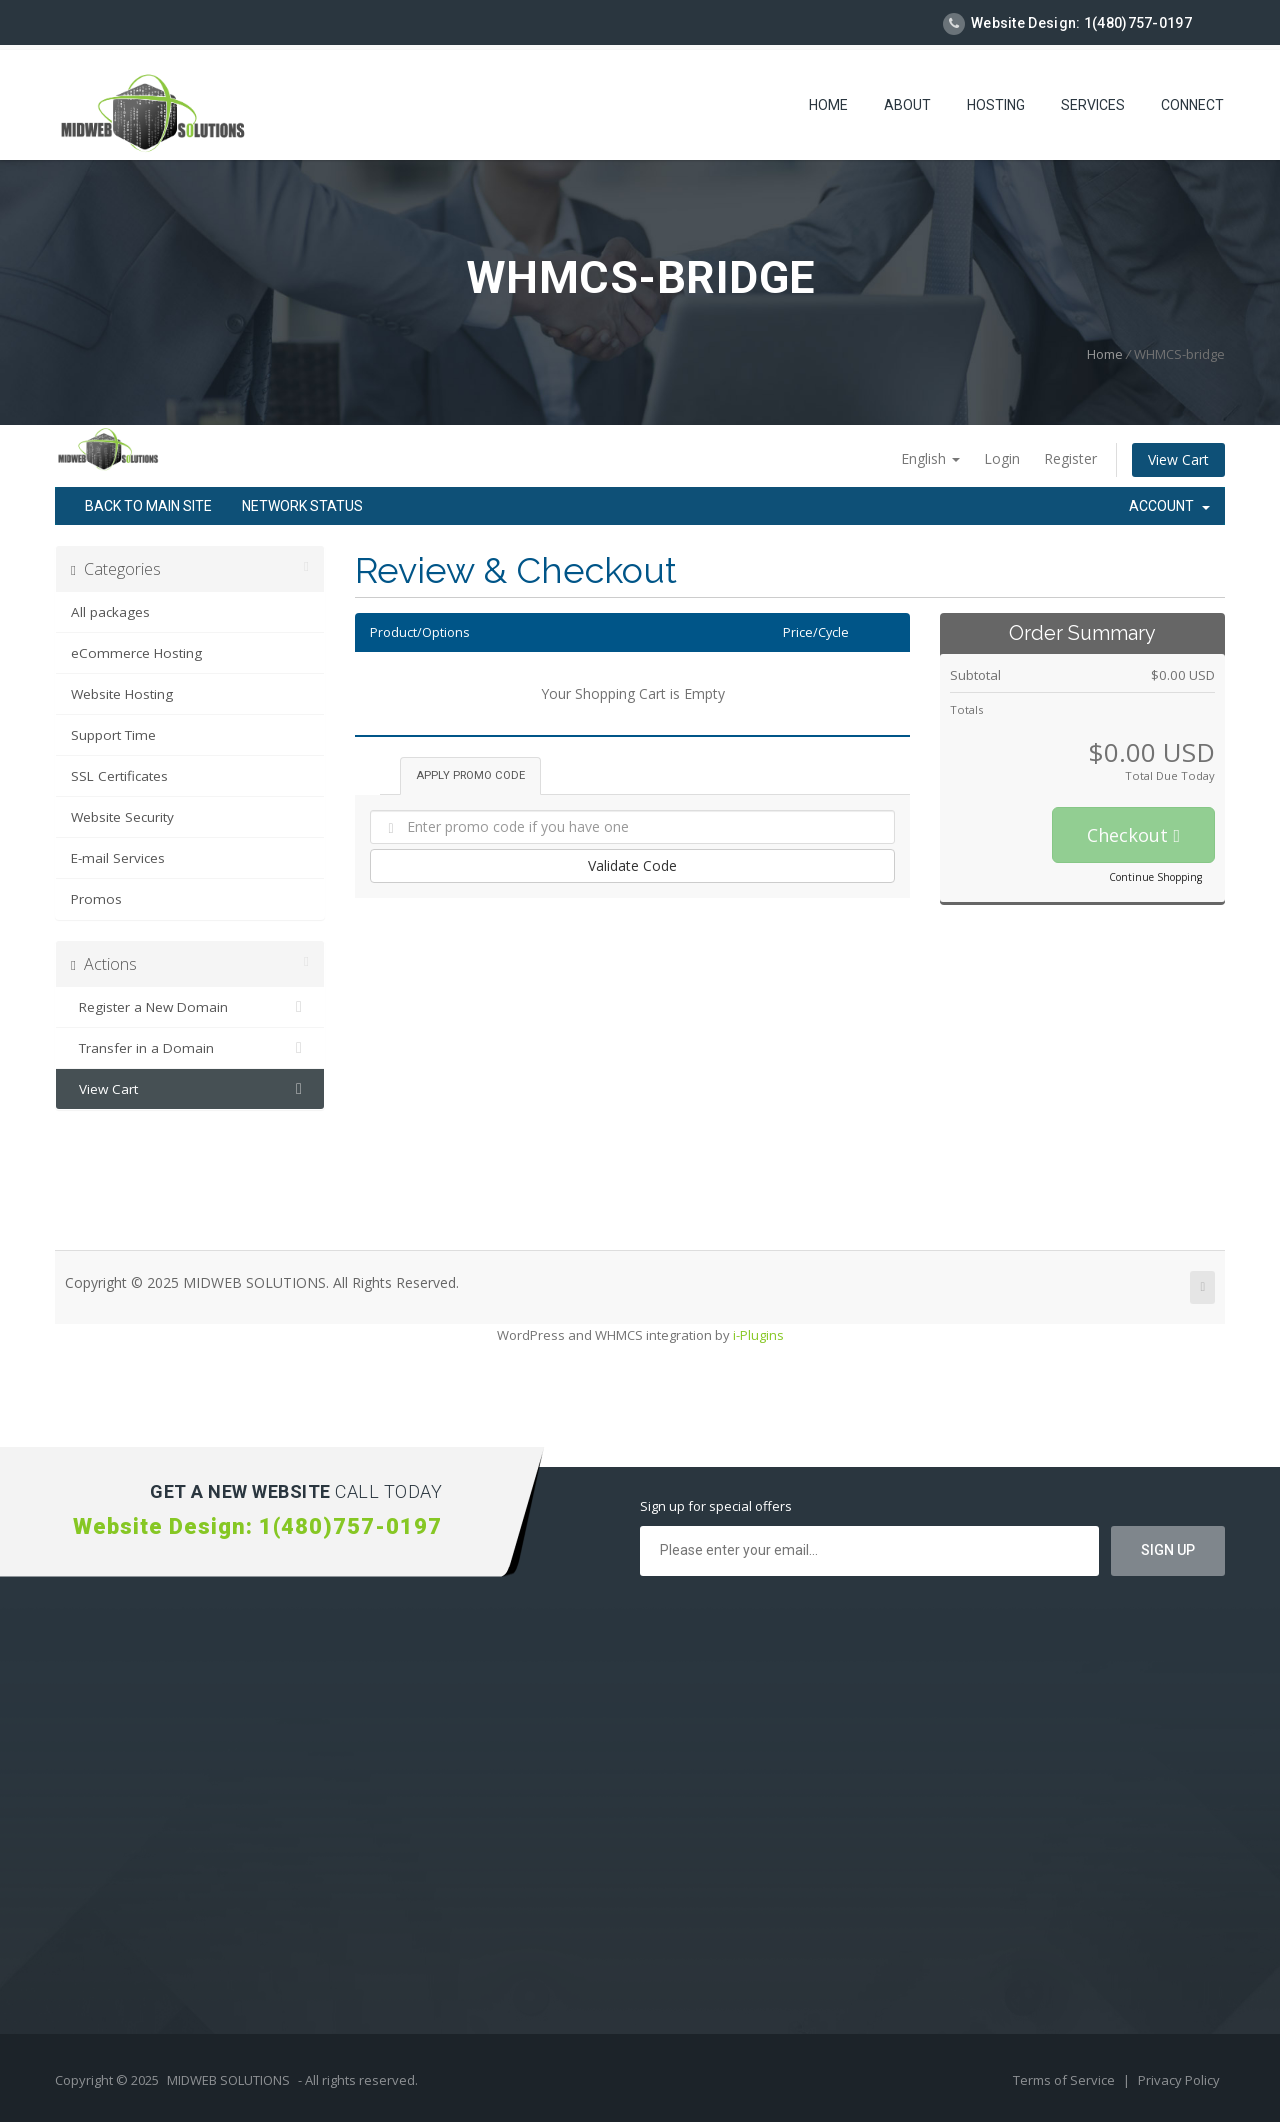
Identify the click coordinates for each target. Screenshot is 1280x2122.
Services (1093, 105)
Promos (96, 899)
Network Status (302, 506)
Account (1169, 506)
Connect (1192, 105)
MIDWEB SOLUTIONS (228, 2080)
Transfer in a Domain (190, 1048)
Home (828, 105)
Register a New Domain (190, 1007)
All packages (110, 612)
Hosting (996, 105)
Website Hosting (122, 694)
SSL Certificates (119, 776)
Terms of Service (1065, 2080)
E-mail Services (118, 858)
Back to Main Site (148, 506)
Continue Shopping (1155, 877)
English (930, 458)
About (907, 105)
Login (1002, 458)
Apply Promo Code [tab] (470, 775)
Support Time (113, 735)
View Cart (1178, 459)
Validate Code (632, 865)
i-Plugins (758, 1335)
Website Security (122, 817)
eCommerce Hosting (136, 653)
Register (1070, 458)
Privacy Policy (1179, 2080)
